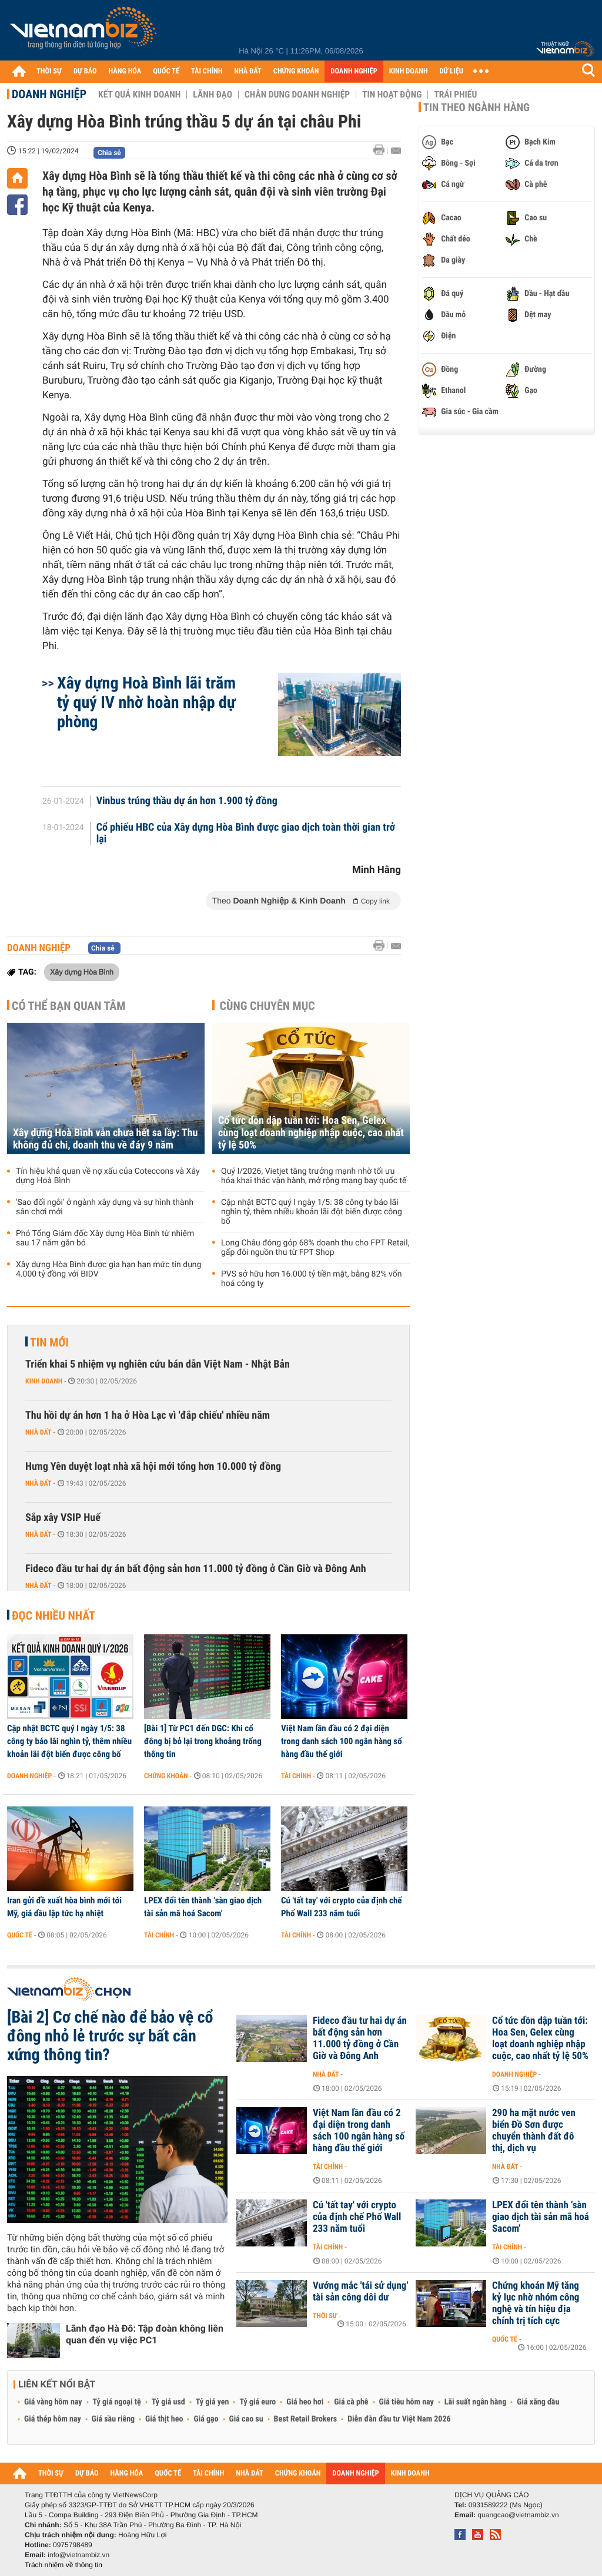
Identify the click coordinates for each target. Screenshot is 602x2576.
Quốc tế (19, 1935)
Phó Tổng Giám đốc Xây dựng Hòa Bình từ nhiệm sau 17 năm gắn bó (105, 1238)
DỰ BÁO (85, 71)
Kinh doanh (43, 1381)
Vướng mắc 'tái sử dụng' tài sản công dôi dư (360, 2291)
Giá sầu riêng (113, 2419)
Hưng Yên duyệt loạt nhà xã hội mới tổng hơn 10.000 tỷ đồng (153, 1466)
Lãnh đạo (212, 94)
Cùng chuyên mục (267, 1006)
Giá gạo (205, 2419)
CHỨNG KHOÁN (296, 71)
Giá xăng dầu (538, 2402)
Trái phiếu (455, 94)
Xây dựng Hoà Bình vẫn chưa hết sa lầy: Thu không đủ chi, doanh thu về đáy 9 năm (105, 1139)
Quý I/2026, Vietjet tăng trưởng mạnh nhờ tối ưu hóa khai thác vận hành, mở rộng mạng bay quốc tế (313, 1176)
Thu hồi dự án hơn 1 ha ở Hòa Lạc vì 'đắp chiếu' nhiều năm (147, 1415)
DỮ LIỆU (451, 71)
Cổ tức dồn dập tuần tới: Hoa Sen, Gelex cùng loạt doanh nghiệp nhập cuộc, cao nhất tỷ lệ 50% (311, 1132)
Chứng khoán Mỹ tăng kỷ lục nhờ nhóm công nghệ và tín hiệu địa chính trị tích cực (535, 2303)
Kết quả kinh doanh (139, 94)
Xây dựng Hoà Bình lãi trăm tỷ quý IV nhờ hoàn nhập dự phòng (146, 702)
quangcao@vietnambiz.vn (517, 2515)
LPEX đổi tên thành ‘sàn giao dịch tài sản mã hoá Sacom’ (203, 1907)
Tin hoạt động (392, 94)
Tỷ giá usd (168, 2402)
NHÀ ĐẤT (247, 71)
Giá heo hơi (304, 2402)
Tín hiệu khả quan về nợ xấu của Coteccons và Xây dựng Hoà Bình (108, 1176)
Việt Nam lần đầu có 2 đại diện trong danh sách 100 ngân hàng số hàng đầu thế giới (341, 1741)
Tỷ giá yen (212, 2402)
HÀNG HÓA (125, 71)
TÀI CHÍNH (206, 71)
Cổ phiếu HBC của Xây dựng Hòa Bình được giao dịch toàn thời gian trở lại (245, 833)
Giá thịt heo (164, 2419)
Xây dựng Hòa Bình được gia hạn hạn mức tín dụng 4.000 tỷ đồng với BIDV (108, 1269)
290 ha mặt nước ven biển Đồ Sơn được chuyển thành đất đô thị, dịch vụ (534, 2130)
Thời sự (325, 2316)
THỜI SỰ (49, 71)
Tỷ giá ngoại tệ (117, 2402)
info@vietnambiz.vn (78, 2555)
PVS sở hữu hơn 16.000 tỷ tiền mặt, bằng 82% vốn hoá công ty (311, 1278)
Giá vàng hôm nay (53, 2402)
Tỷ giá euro (257, 2402)
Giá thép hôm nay (52, 2419)
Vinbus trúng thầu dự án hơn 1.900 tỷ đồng (186, 801)
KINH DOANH (408, 71)
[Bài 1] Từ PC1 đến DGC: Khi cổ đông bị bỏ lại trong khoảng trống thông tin (203, 1741)
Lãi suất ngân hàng (475, 2402)
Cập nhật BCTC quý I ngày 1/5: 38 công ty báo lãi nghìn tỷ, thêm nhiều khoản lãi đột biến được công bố (311, 1212)
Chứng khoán (166, 1776)
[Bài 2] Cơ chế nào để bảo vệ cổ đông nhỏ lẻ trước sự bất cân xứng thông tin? (110, 2036)
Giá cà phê (351, 2402)
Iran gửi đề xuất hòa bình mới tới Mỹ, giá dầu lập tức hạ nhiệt (64, 1907)
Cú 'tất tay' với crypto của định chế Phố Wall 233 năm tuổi (341, 1907)
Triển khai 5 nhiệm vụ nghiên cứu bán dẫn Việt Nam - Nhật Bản (157, 1364)
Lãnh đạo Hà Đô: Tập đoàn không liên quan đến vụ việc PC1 (144, 2334)
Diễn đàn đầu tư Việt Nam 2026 (398, 2419)
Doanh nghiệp (49, 94)
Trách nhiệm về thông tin (63, 2565)
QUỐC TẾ (166, 71)
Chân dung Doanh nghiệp (297, 94)
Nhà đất (38, 1432)
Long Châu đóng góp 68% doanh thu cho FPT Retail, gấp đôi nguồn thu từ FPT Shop (315, 1247)
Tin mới (49, 1342)
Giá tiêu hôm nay (406, 2402)
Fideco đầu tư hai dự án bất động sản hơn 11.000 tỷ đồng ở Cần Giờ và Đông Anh (195, 1569)
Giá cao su (246, 2419)
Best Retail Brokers (305, 2419)
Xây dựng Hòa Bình (81, 971)
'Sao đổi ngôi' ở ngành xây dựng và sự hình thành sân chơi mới (104, 1207)
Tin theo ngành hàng (476, 107)
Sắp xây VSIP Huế (63, 1518)
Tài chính (296, 1776)
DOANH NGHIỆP (353, 71)
